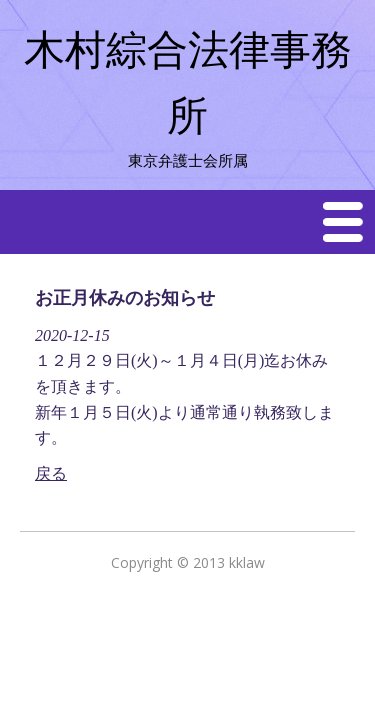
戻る (51, 473)
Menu (344, 221)
